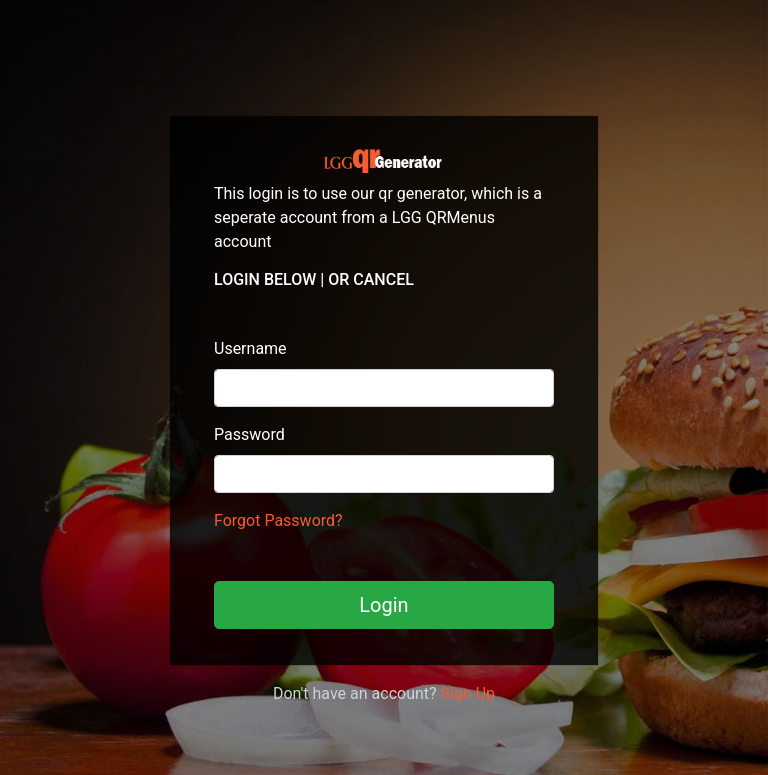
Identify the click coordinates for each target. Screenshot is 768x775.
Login (383, 605)
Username (250, 348)
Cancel (383, 279)
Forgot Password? (278, 520)
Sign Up (468, 693)
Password (249, 434)
